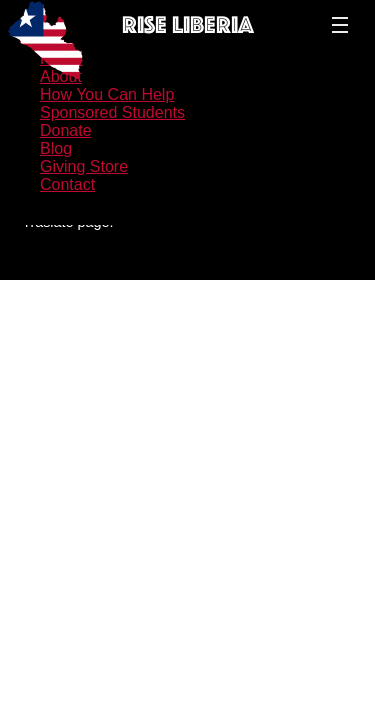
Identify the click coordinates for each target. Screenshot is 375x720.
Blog (56, 148)
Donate (66, 130)
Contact (67, 184)
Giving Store (84, 166)
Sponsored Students (112, 112)
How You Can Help (107, 94)
